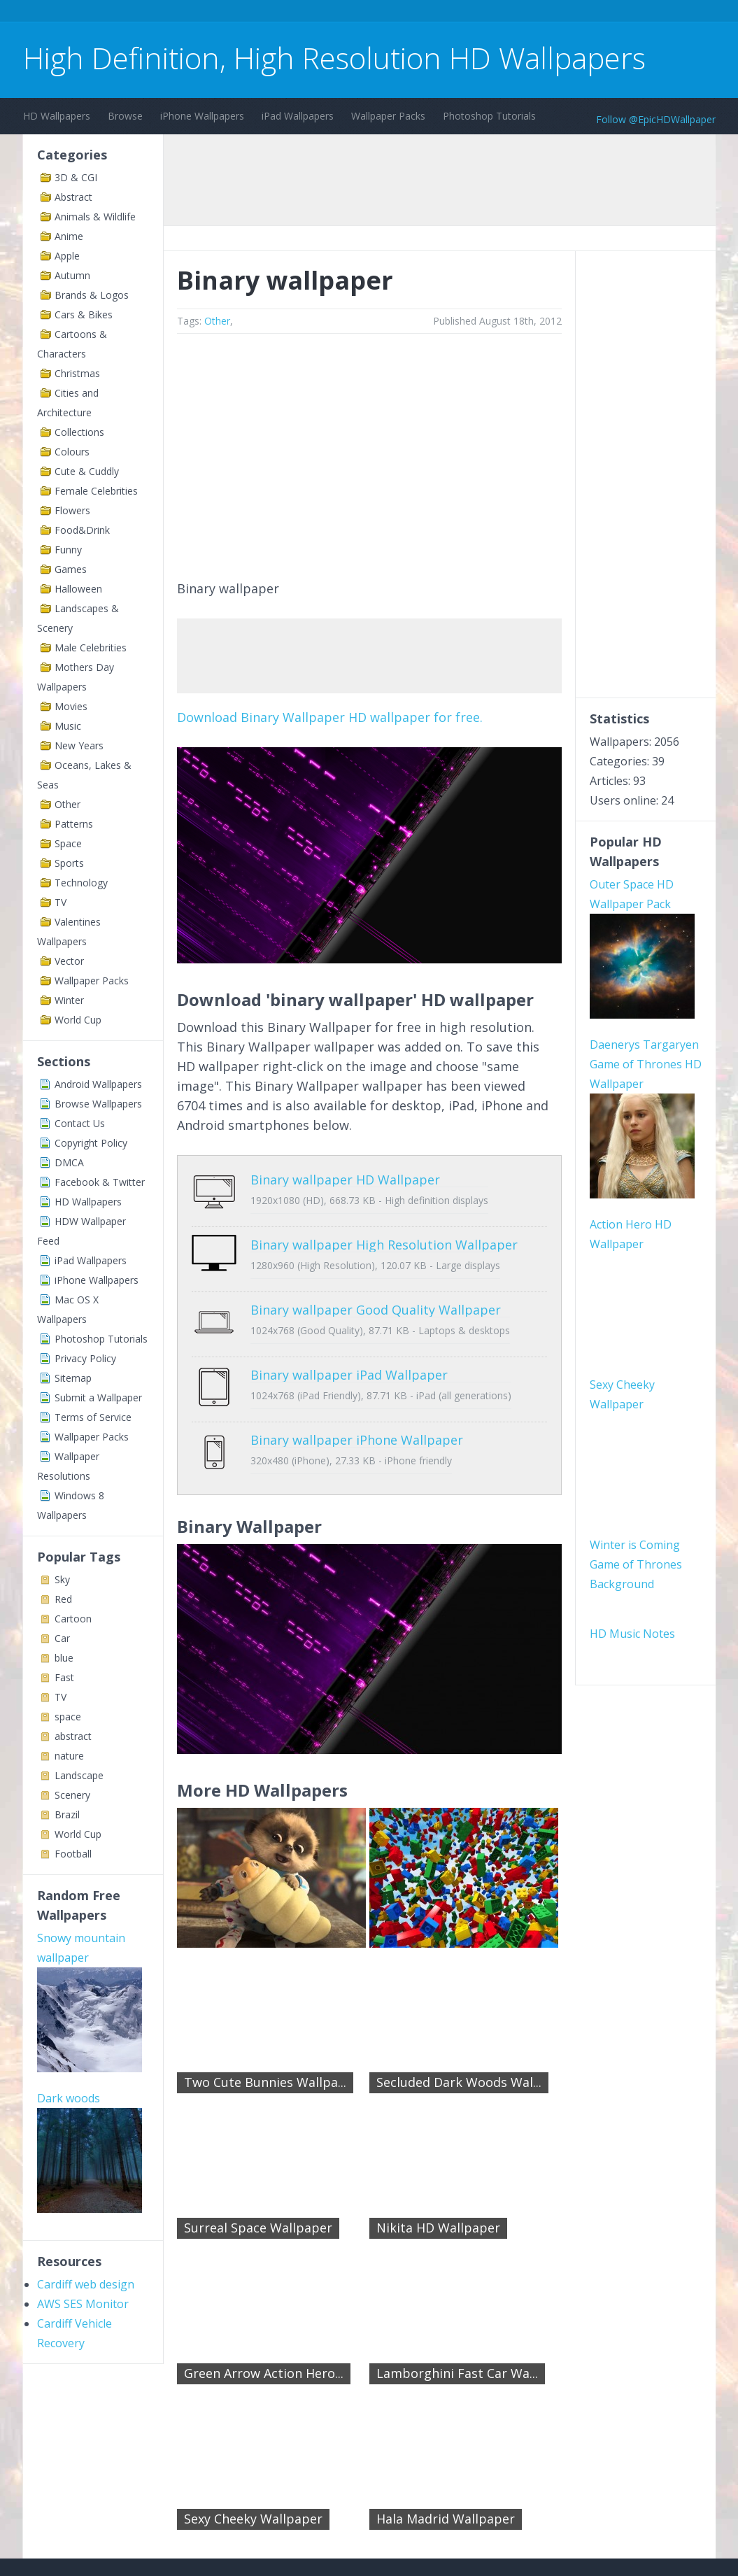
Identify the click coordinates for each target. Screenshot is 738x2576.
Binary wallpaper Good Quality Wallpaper (331, 1288)
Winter (69, 1000)
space (68, 1716)
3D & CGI (76, 177)
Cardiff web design (85, 2102)
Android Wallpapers (98, 1084)
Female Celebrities (96, 490)
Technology (81, 882)
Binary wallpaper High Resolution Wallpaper (340, 1234)
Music (68, 726)
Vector (69, 961)
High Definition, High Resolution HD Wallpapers (334, 58)
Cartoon (73, 1618)
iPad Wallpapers (298, 115)
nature (69, 1755)
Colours (72, 451)
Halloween (78, 588)
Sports (69, 863)
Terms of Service (93, 1417)
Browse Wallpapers (98, 1103)
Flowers (72, 510)
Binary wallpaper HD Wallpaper (301, 1179)
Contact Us (80, 1123)
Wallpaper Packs (388, 115)
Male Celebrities (91, 647)
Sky (62, 1579)
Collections (79, 432)
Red (63, 1599)
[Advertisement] (277, 13)
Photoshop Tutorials (489, 115)
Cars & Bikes (84, 314)
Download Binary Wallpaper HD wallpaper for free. (330, 717)
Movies (71, 706)
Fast (64, 1677)
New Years (79, 745)
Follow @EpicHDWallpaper (656, 119)
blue (64, 1657)
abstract (73, 1736)
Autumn (72, 275)
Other (67, 804)
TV (60, 902)
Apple (67, 255)
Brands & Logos (92, 295)
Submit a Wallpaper (98, 1397)
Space (68, 843)
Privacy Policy (85, 1358)
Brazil (67, 1814)
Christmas (77, 373)
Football (73, 1853)
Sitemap (73, 1378)
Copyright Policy (91, 1142)
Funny (68, 549)
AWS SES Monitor (83, 2122)
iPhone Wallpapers (202, 115)
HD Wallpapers (56, 115)
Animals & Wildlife (95, 216)
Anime (69, 236)
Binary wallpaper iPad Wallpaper (305, 1343)
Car (62, 1638)
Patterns (74, 823)
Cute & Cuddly (87, 471)
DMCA (69, 1162)
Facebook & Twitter (100, 1182)
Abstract (73, 197)
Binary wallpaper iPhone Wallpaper (312, 1397)
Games (71, 569)
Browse (125, 115)
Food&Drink (82, 530)
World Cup (78, 1019)
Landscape (79, 1775)
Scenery (72, 1795)
